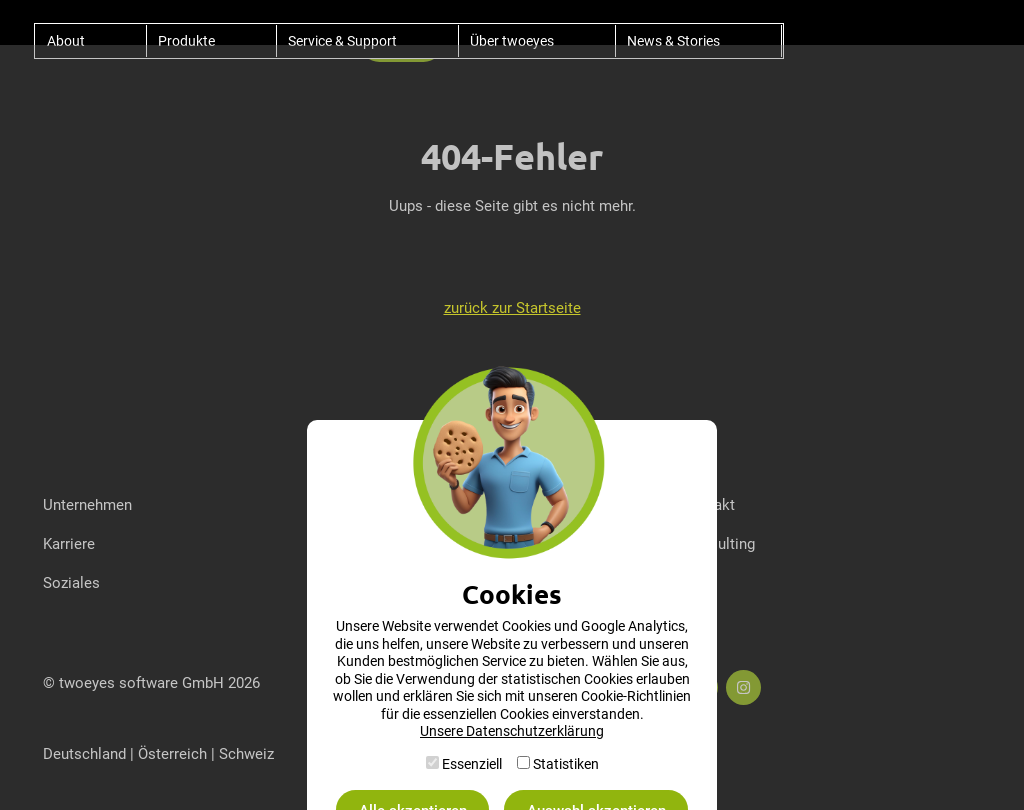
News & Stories (673, 40)
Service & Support (342, 40)
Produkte (186, 40)
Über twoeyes (512, 40)
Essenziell (472, 764)
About (66, 40)
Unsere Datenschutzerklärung (512, 730)
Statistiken (566, 764)
